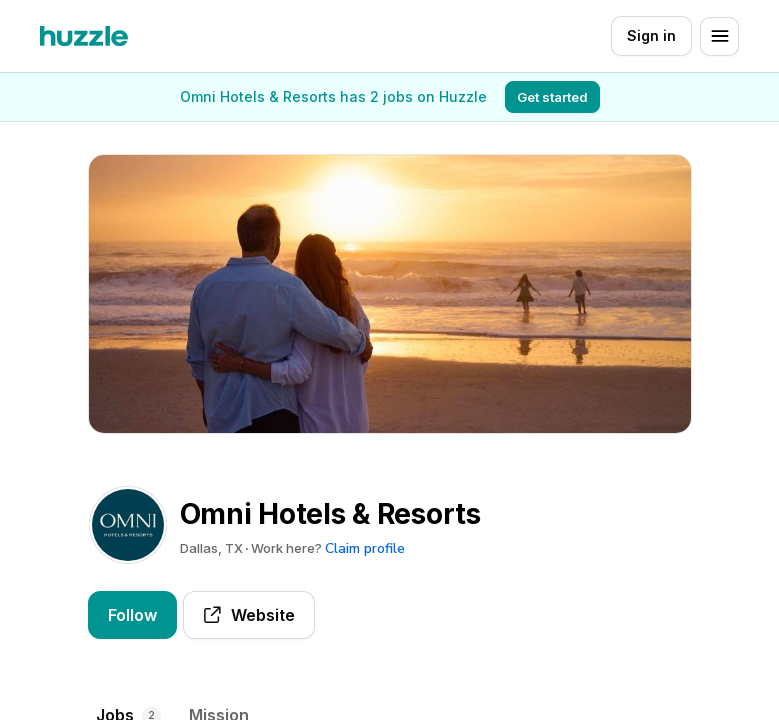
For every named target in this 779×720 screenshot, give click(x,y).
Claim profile (365, 548)
